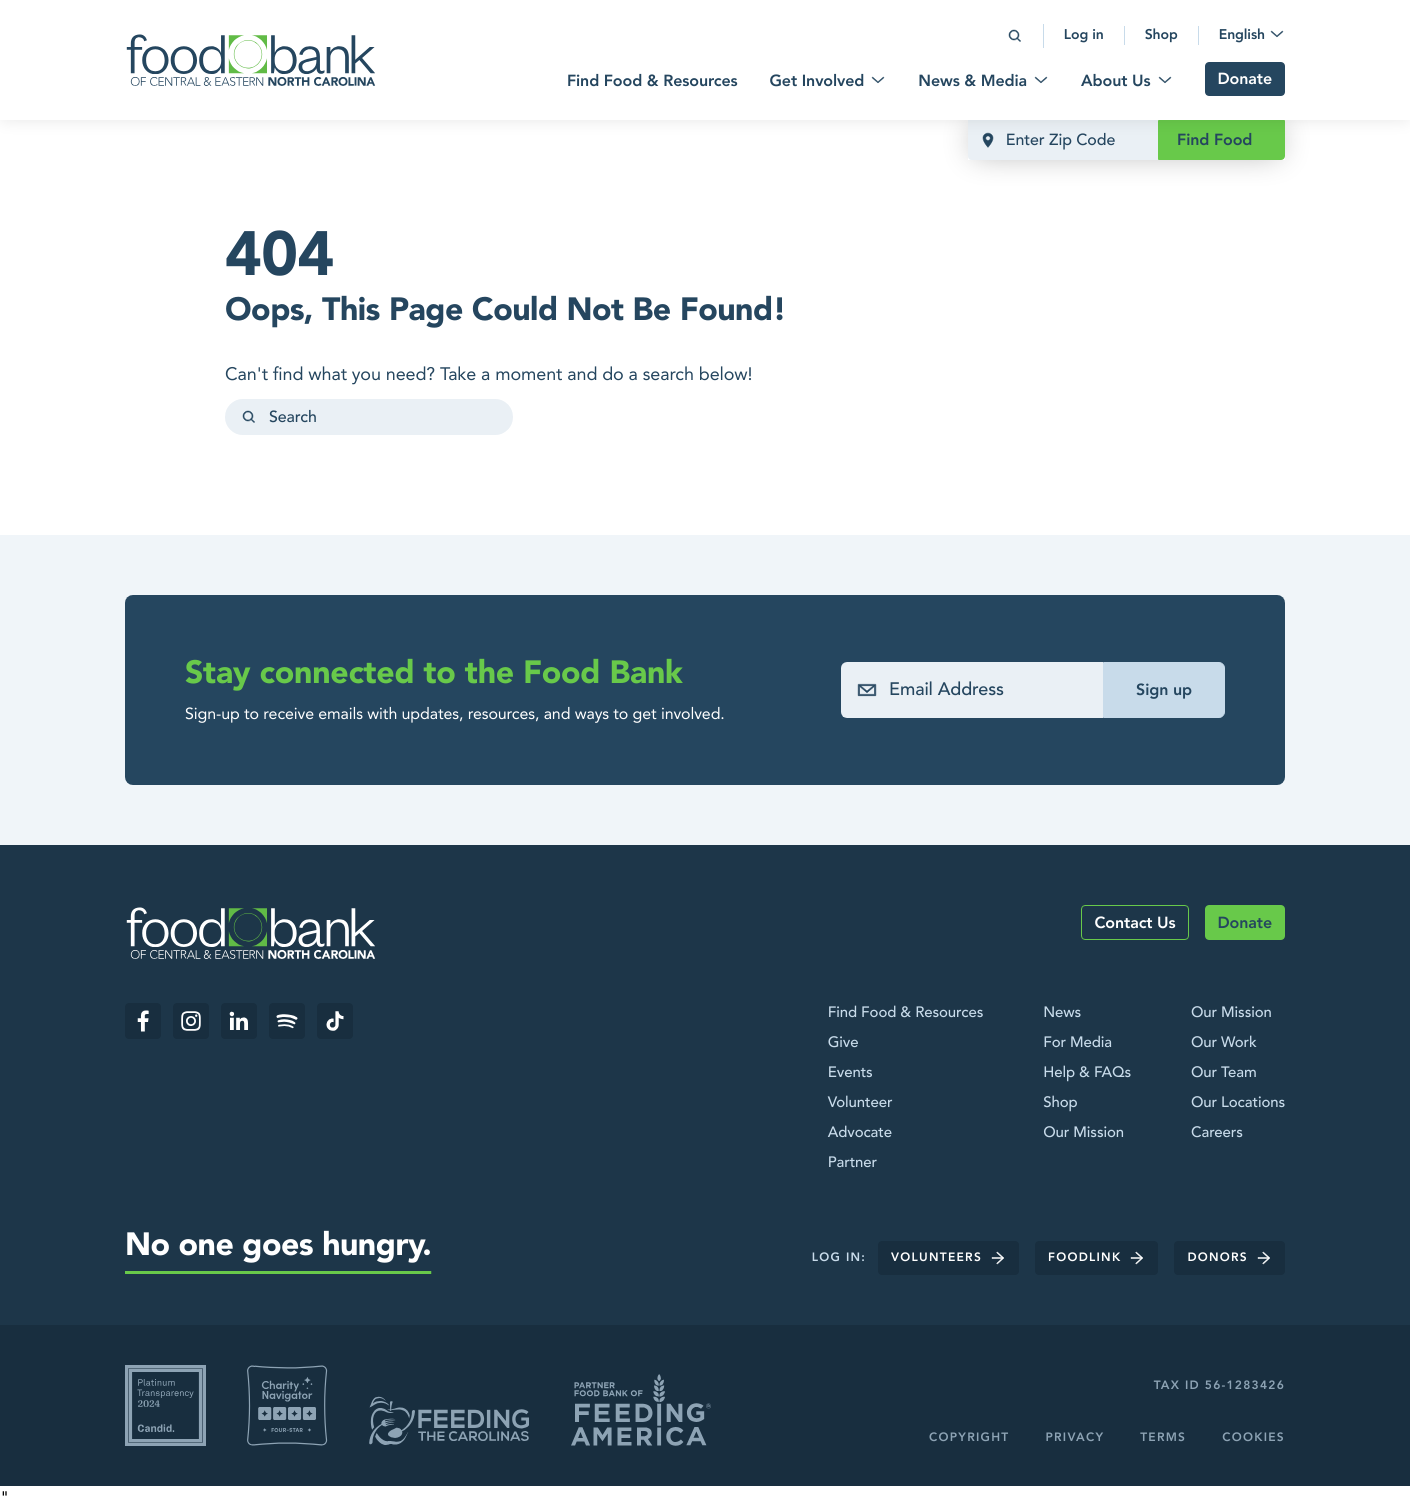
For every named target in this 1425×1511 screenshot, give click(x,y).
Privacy (1074, 1438)
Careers (1217, 1133)
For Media (1077, 1043)
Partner (852, 1163)
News (1062, 1013)
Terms (1163, 1438)
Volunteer (860, 1103)
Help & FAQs (1087, 1073)
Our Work (1224, 1043)
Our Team (1224, 1073)
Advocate (860, 1133)
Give (843, 1043)
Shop (1060, 1103)
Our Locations (1238, 1103)
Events (850, 1073)
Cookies (1253, 1438)
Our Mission (1083, 1133)
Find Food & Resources (905, 1013)
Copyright (969, 1438)
